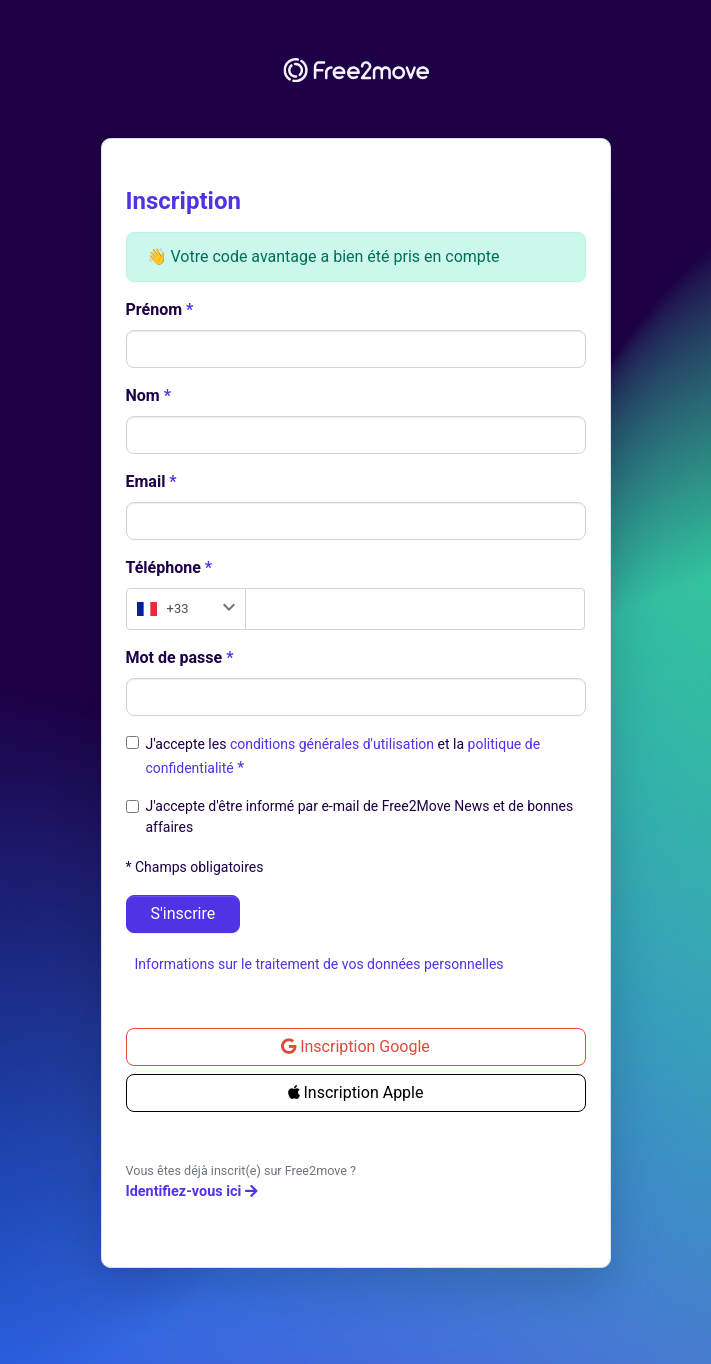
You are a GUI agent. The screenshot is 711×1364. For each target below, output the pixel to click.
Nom (143, 395)
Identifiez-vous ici (192, 1191)
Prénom (154, 309)
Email (146, 481)
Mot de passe (174, 657)
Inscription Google (355, 1046)
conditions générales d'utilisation (334, 744)
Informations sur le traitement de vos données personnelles (319, 964)
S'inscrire (183, 913)
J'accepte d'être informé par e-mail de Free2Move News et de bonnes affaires (360, 816)
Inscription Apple (356, 1092)
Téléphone (163, 567)
